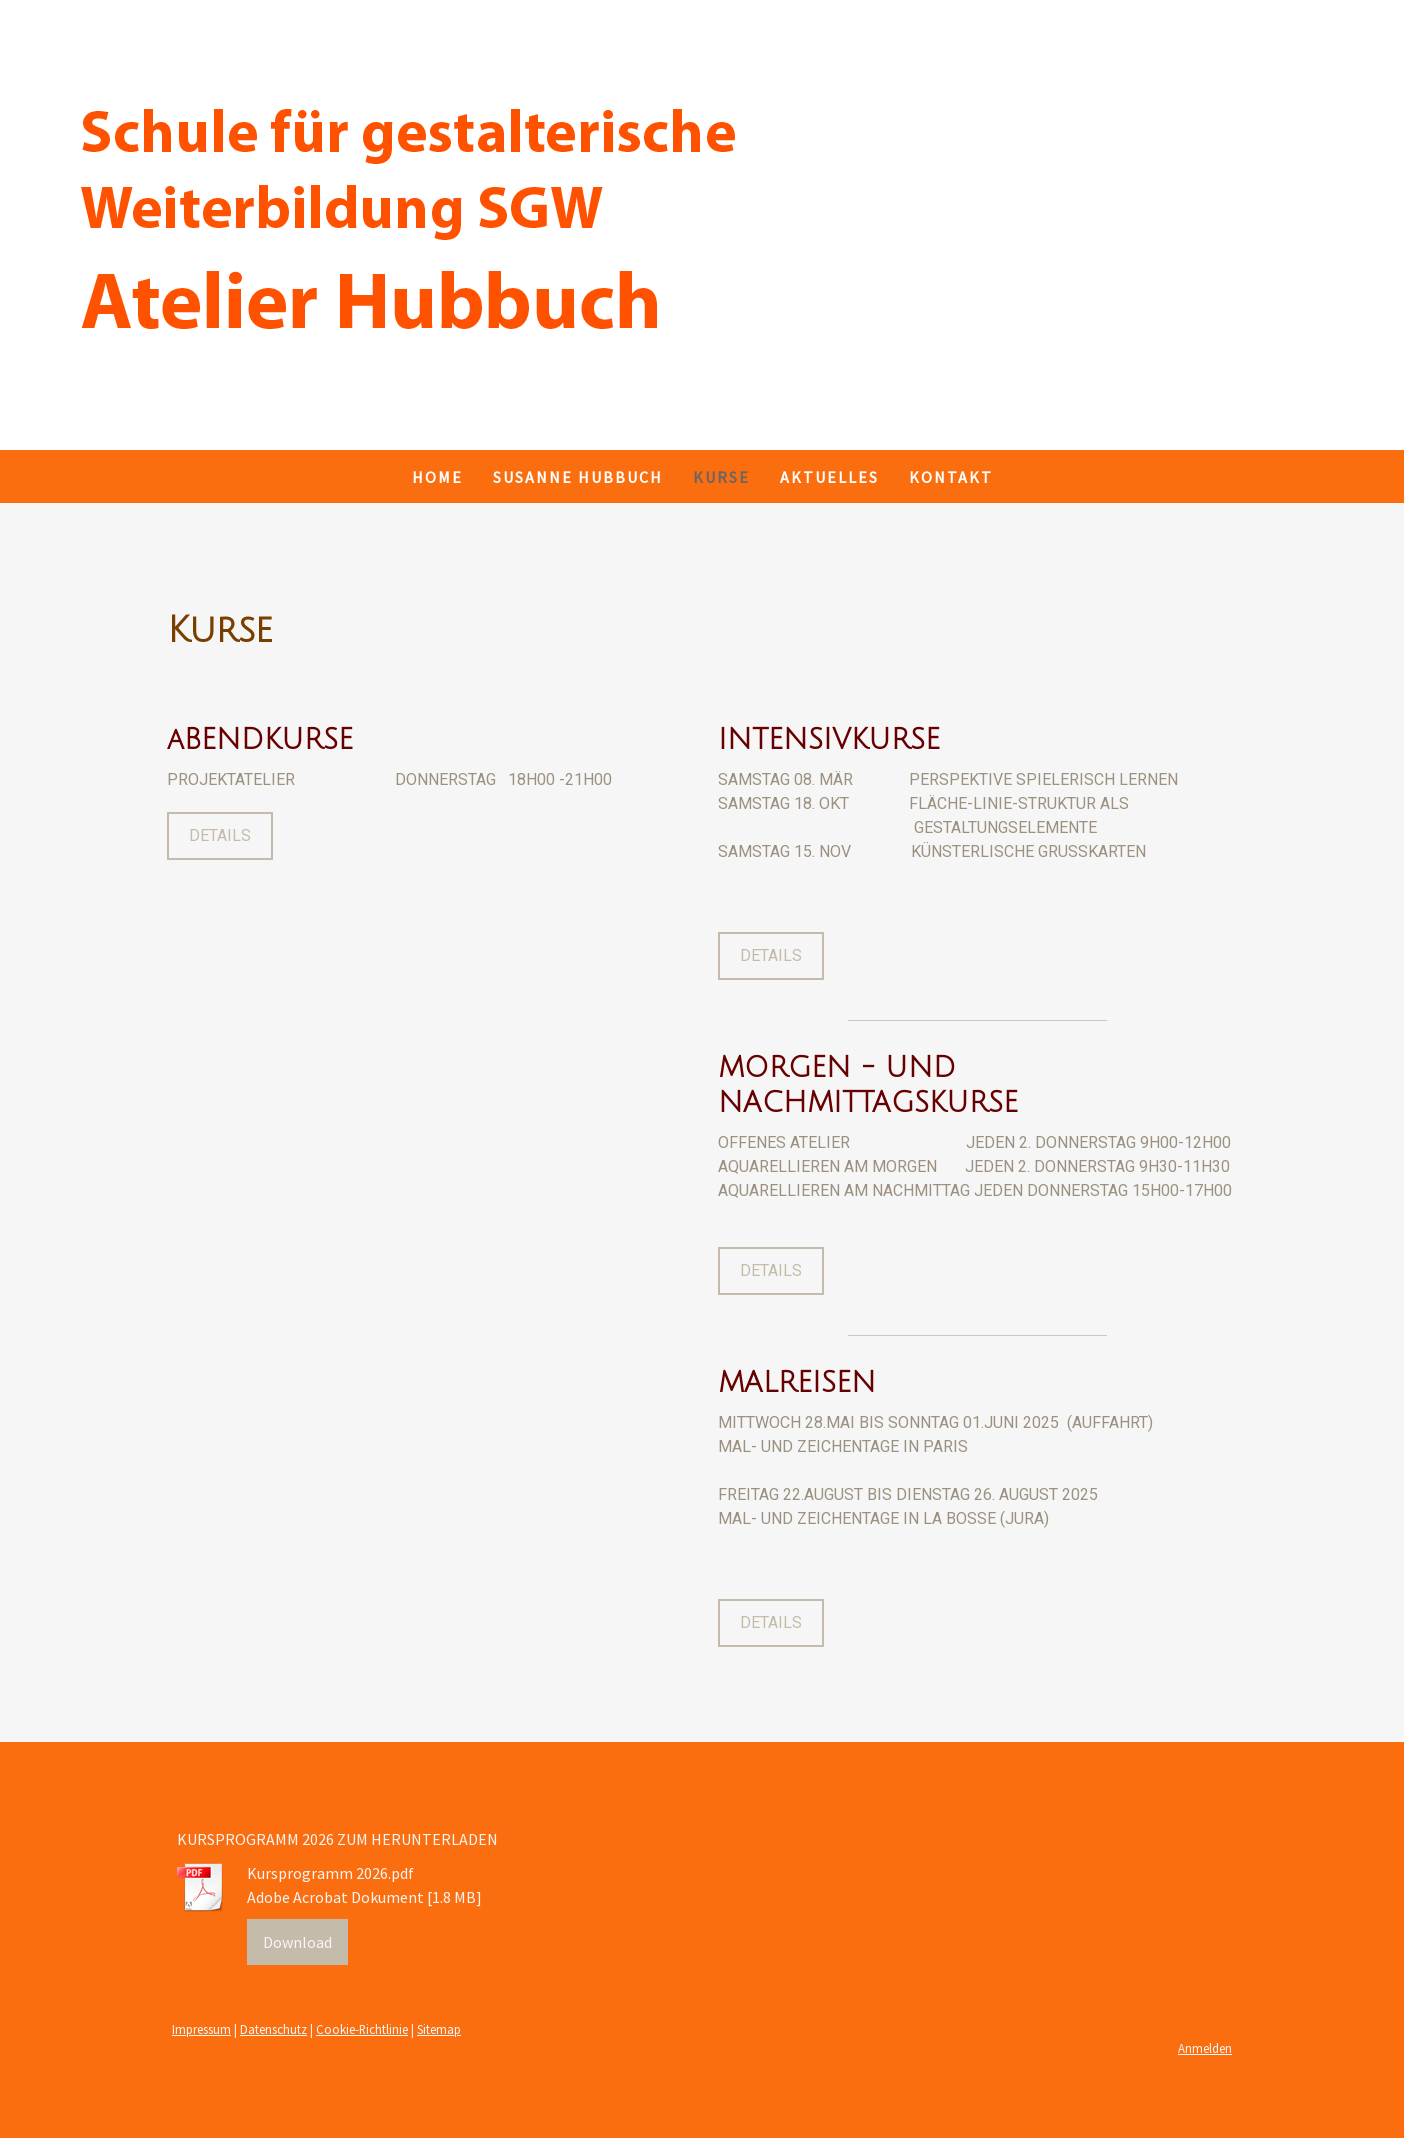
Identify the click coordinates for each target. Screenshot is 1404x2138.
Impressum (201, 2029)
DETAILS (220, 835)
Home (437, 477)
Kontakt (951, 477)
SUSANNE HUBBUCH (578, 477)
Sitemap (439, 2029)
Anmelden (1205, 2048)
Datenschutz (273, 2029)
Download (297, 1942)
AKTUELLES (829, 477)
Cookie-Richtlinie (362, 2029)
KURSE (721, 477)
